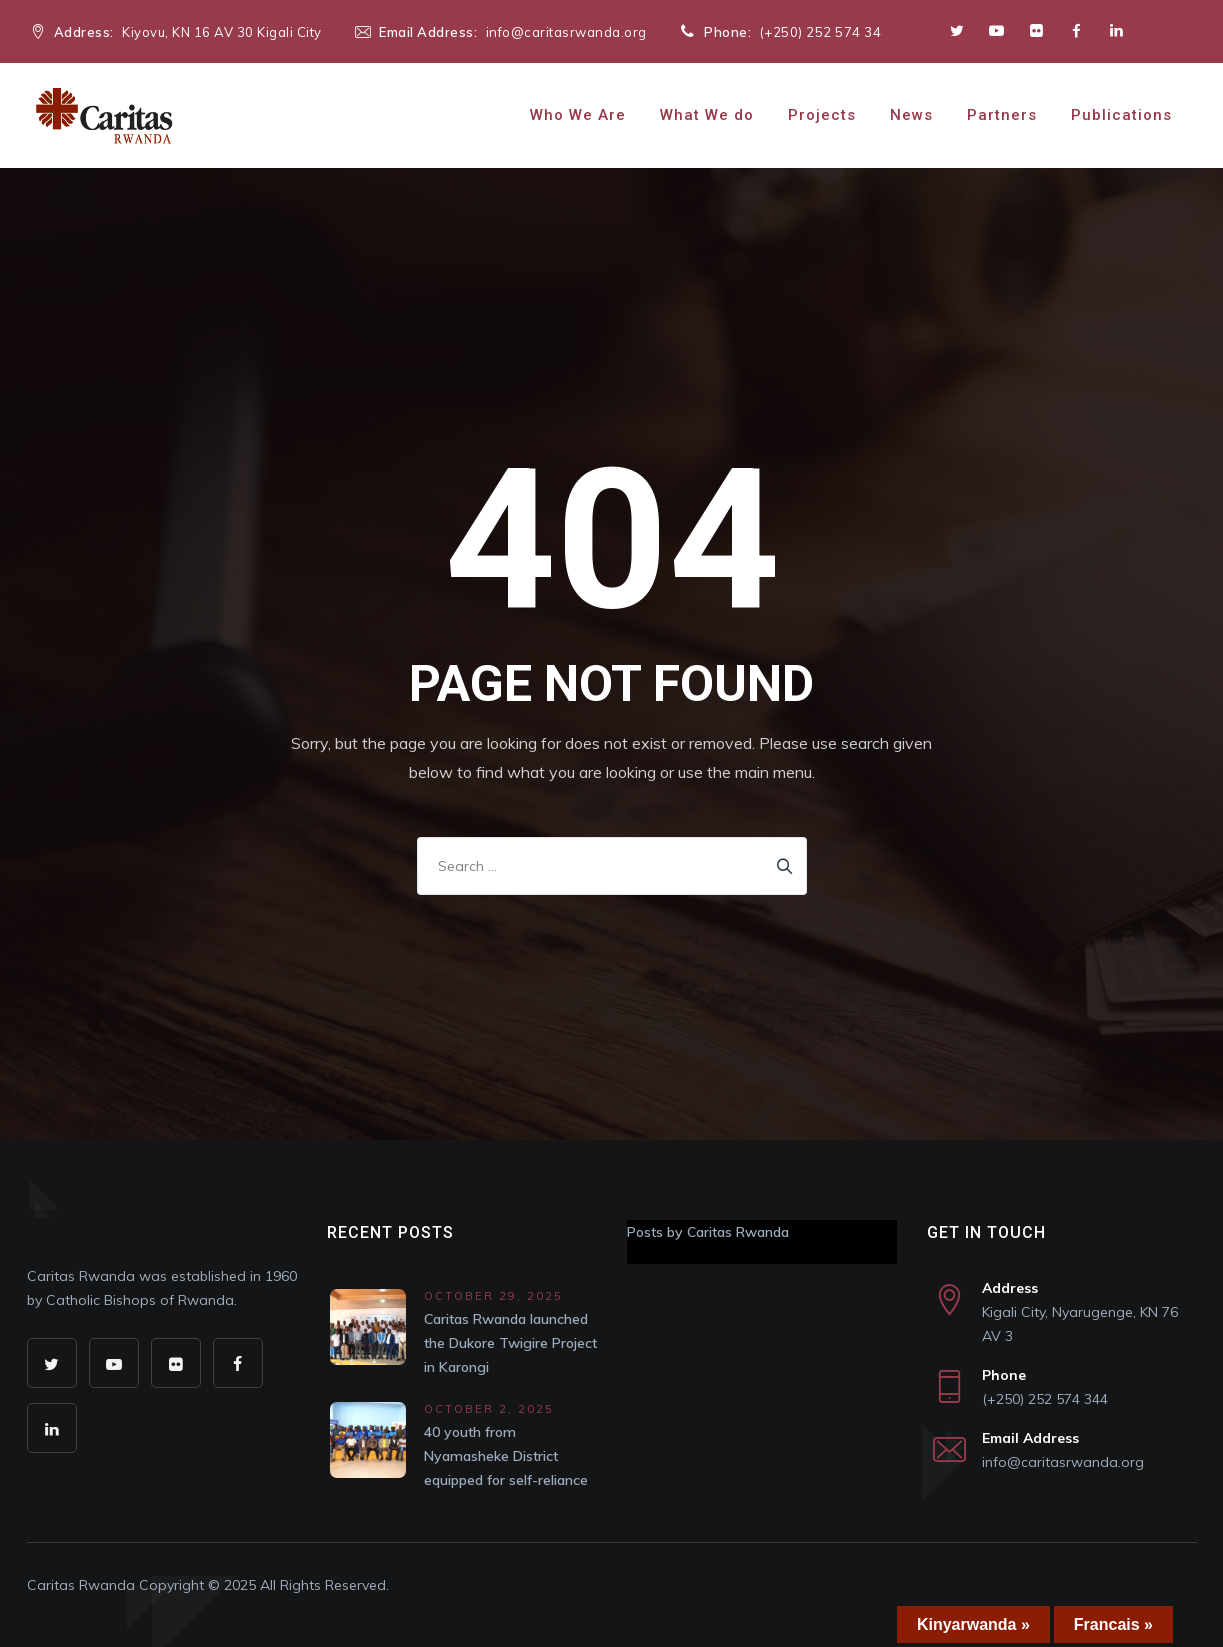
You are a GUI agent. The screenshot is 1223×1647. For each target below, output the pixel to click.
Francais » (1113, 1624)
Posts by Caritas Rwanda (708, 1232)
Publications (1121, 115)
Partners (1002, 115)
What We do (707, 115)
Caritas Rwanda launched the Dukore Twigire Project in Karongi (510, 1343)
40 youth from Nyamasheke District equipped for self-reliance (506, 1456)
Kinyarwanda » (973, 1624)
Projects (822, 115)
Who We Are (578, 115)
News (911, 115)
